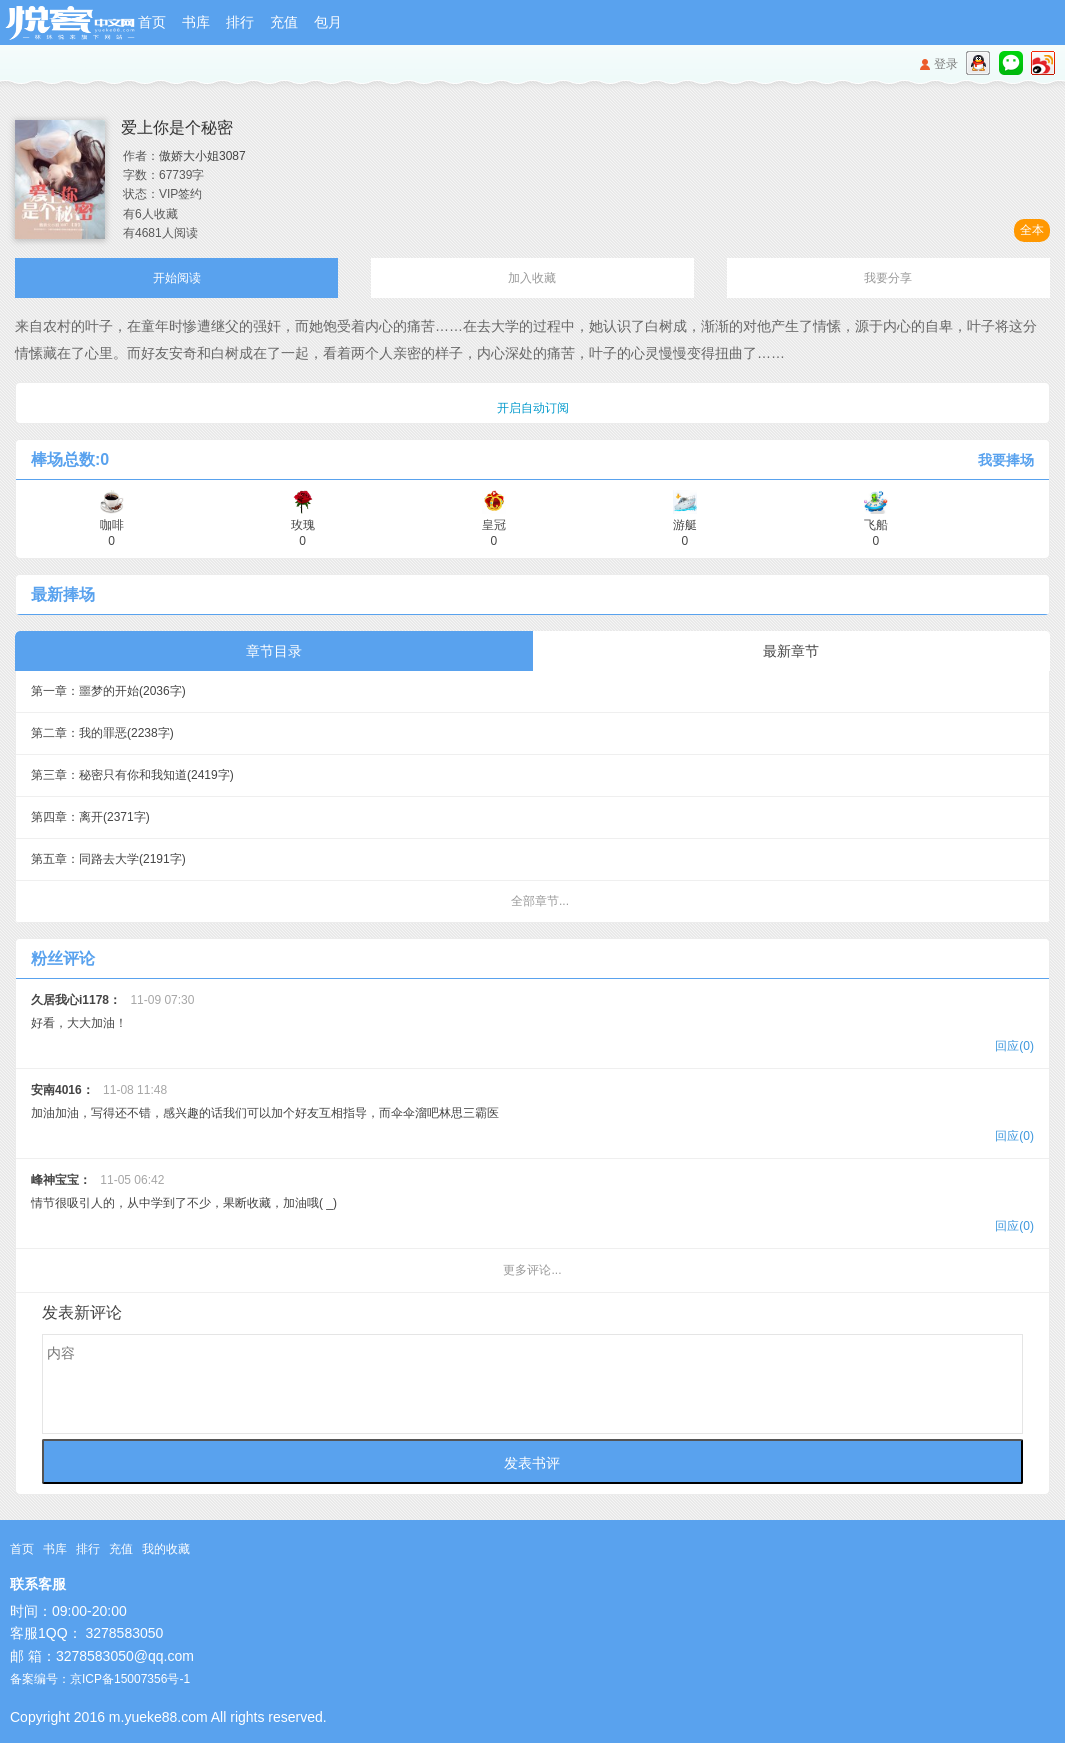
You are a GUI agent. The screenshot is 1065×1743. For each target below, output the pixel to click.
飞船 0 (876, 525)
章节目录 (274, 651)
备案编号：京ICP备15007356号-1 (100, 1679)
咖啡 (112, 525)
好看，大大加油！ (532, 1025)
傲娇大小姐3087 (202, 156)
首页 (152, 22)
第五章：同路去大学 (108, 859)
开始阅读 (177, 278)
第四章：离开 (90, 817)
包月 (328, 22)
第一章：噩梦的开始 (108, 691)
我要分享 (888, 278)
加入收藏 (532, 278)
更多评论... (532, 1270)
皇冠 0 (494, 525)
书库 (196, 22)
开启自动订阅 (533, 408)
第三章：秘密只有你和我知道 (132, 775)
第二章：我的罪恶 (102, 733)
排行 (240, 22)
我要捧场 (1006, 460)
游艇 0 (685, 525)
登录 (946, 64)
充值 (284, 22)
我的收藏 (166, 1549)
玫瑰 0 (303, 525)
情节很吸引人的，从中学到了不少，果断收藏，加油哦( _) (532, 1205)
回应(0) (1014, 1046)
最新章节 (791, 651)
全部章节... (540, 901)
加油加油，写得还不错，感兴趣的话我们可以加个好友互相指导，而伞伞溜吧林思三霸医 (532, 1115)
